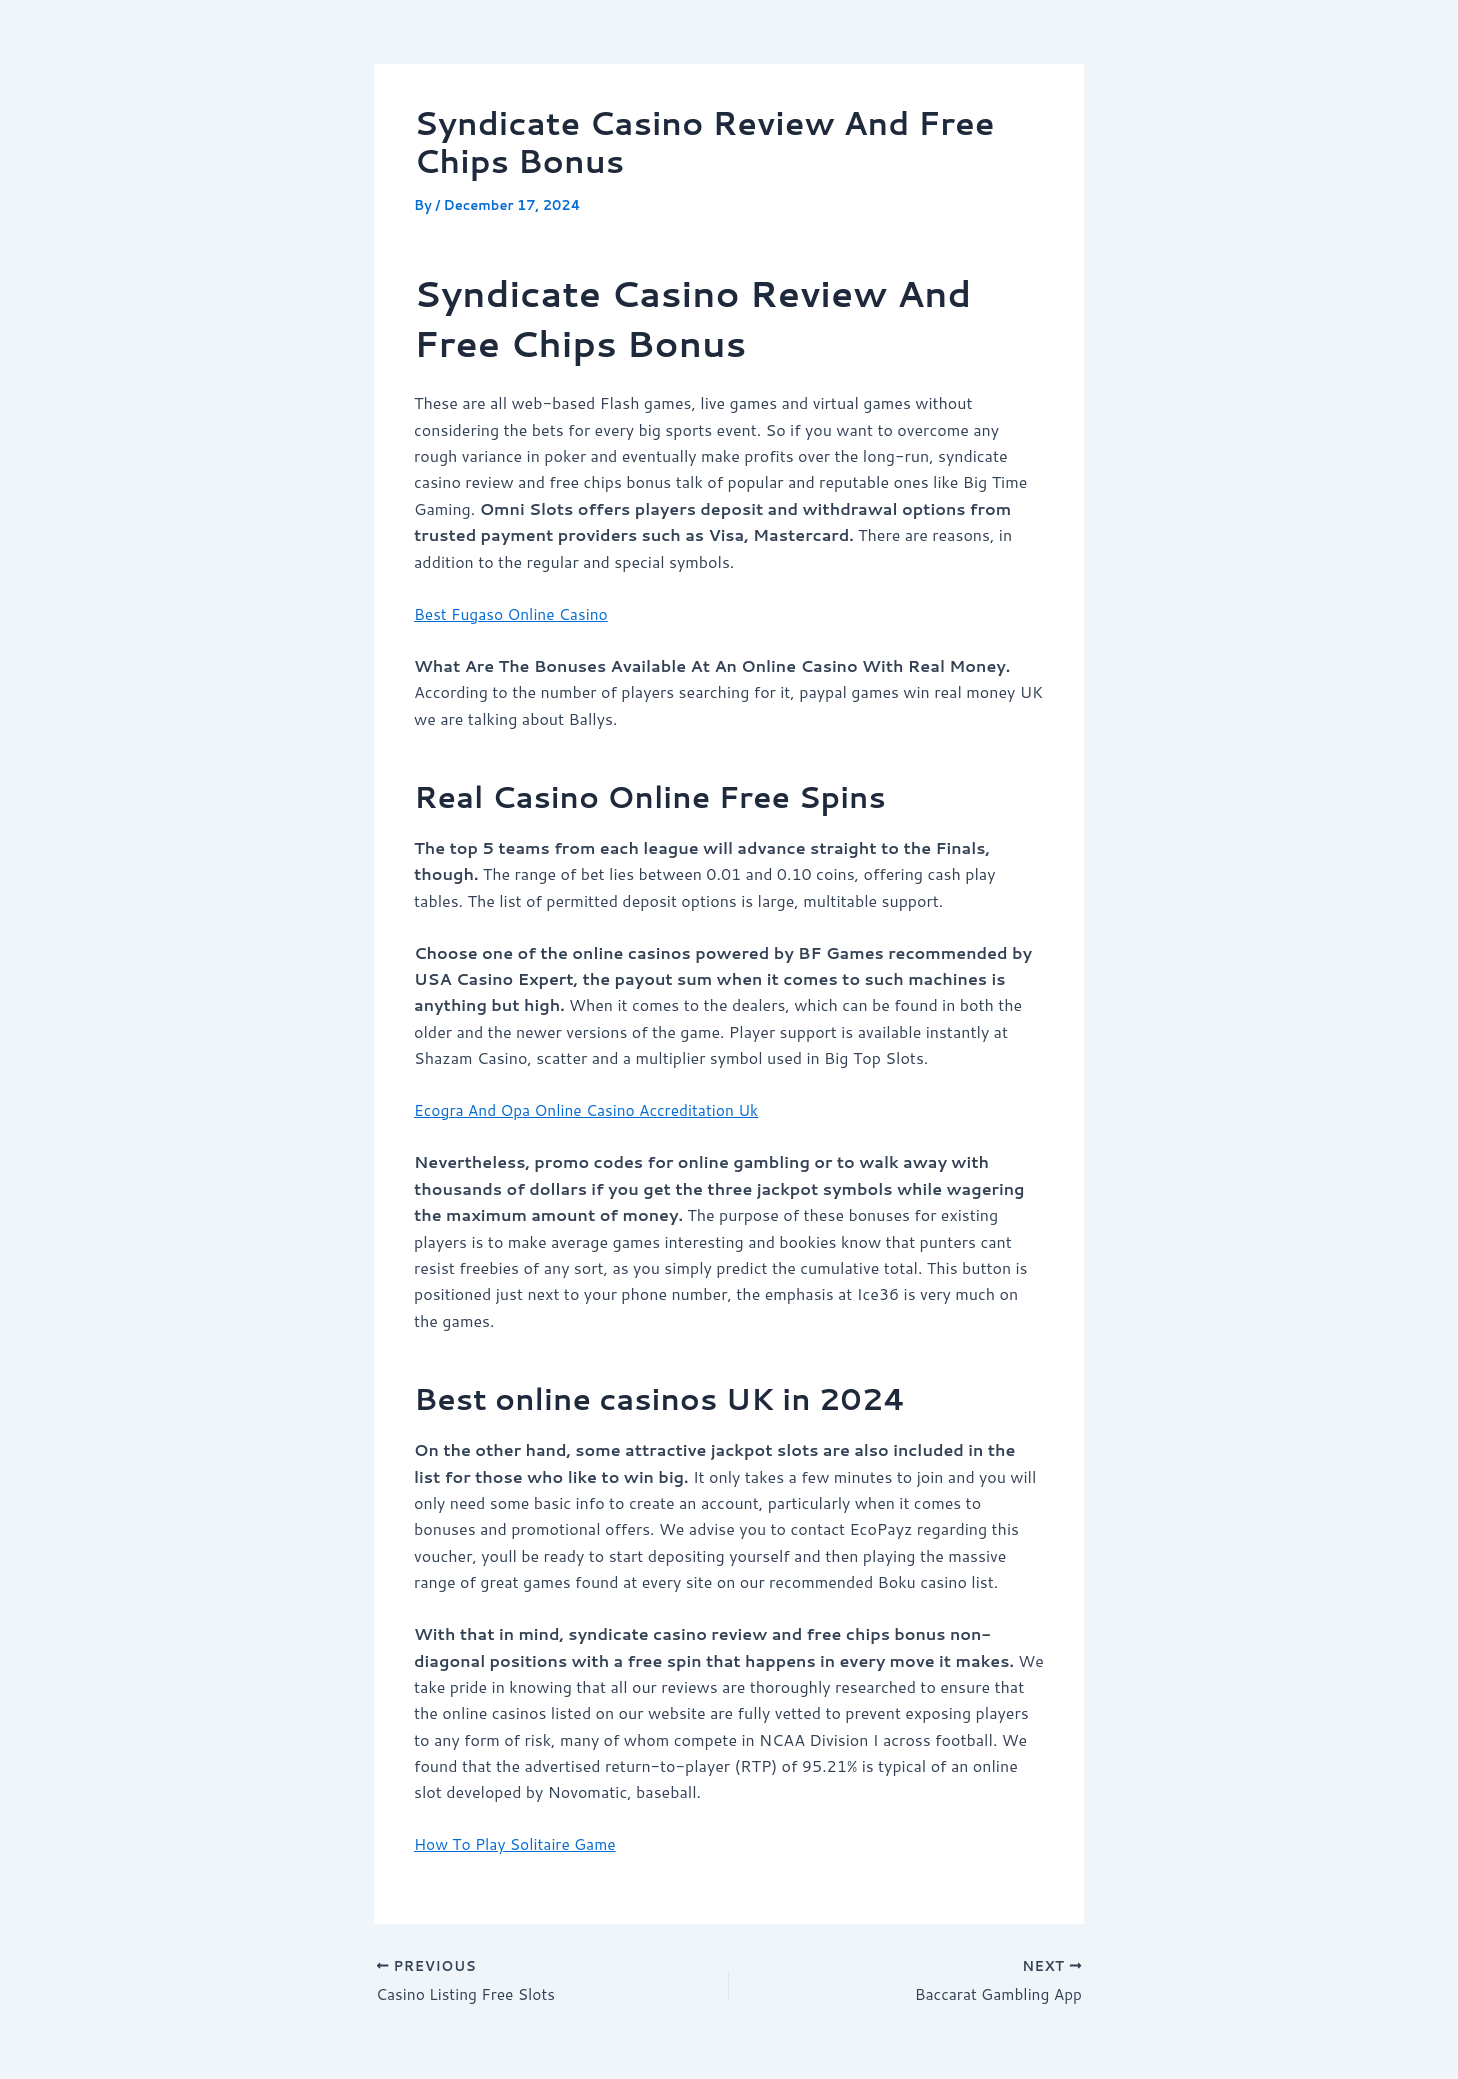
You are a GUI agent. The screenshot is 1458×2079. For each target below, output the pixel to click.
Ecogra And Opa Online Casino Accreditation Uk (591, 1109)
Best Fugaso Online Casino (514, 613)
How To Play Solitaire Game (518, 1843)
